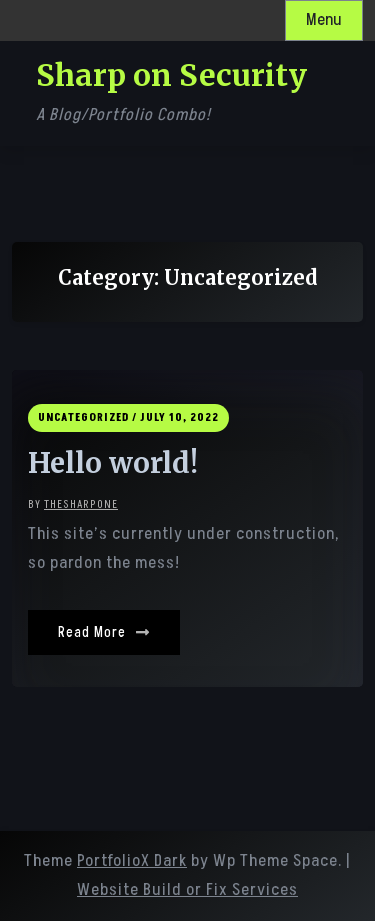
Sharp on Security (171, 75)
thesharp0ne (81, 504)
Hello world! (113, 464)
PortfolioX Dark (132, 861)
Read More (104, 632)
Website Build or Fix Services (187, 890)
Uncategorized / (87, 417)
